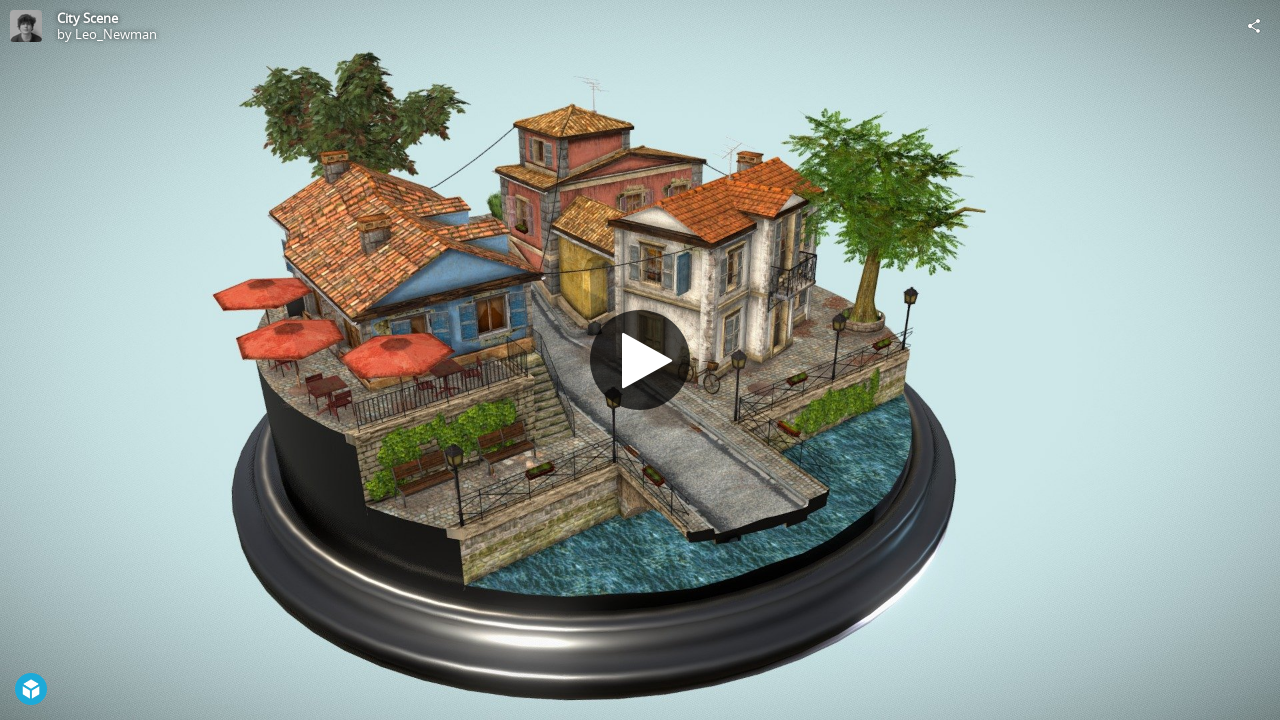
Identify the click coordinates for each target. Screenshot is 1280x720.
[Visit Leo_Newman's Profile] (26, 26)
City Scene (87, 18)
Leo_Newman (116, 34)
